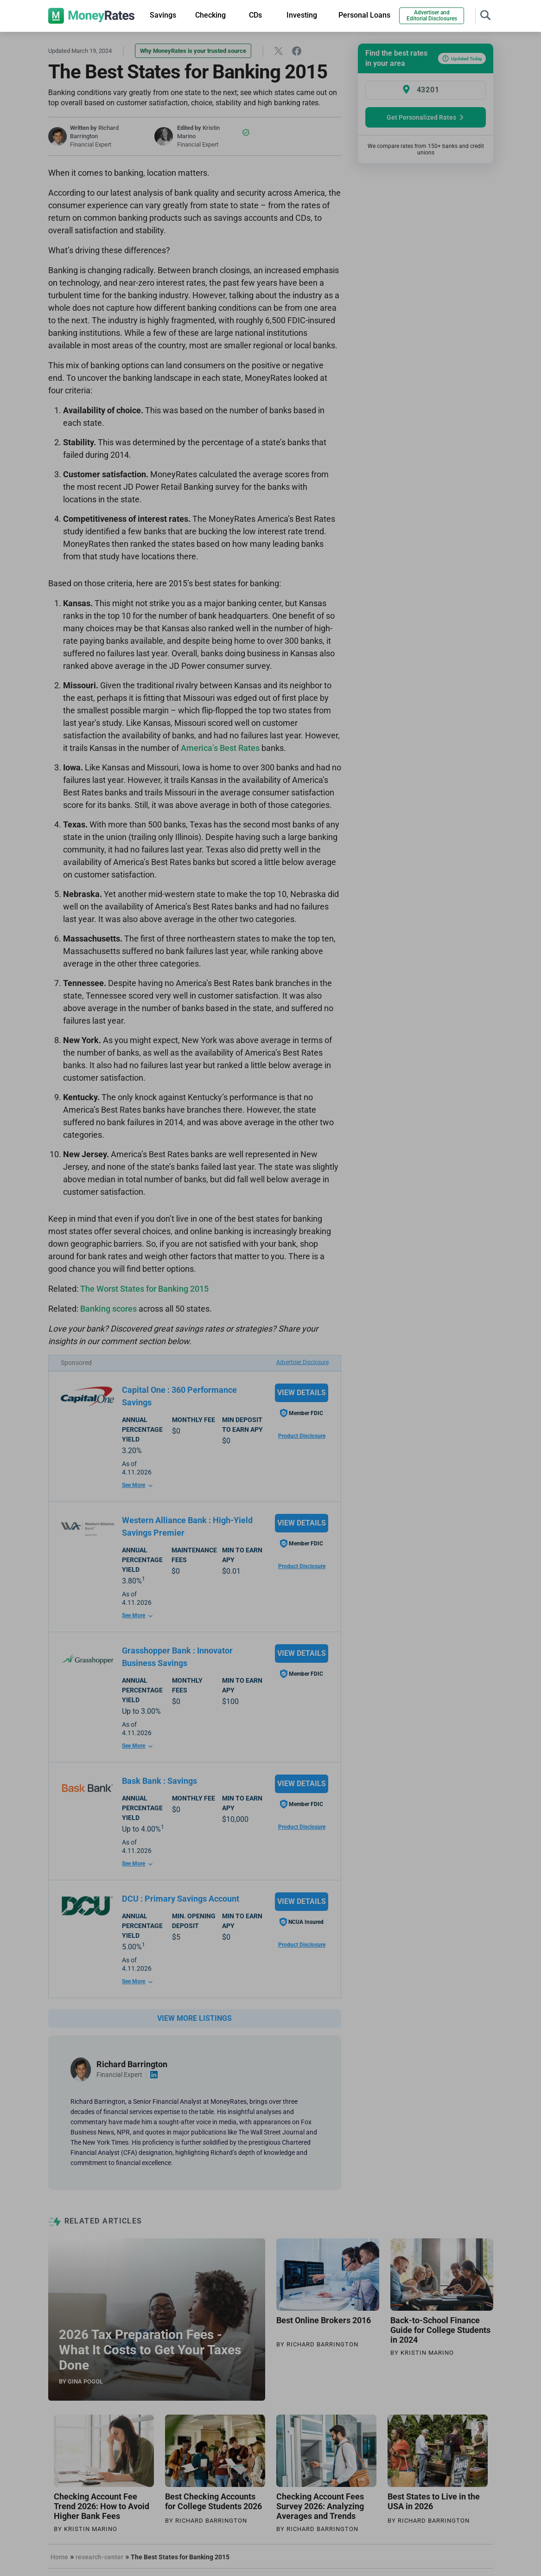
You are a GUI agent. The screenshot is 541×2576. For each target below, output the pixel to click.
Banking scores (108, 1309)
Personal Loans (364, 15)
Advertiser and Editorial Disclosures (432, 15)
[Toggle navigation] (485, 14)
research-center (99, 2557)
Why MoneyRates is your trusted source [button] (193, 50)
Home (59, 2557)
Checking (210, 15)
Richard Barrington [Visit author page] (131, 2064)
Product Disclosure (301, 1436)
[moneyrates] (91, 16)
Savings (163, 15)
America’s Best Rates (221, 748)
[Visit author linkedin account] (154, 2074)
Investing (301, 15)
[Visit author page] (80, 2068)
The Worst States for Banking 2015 (144, 1289)
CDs (255, 15)
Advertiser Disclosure (302, 1362)
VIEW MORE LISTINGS (194, 2018)
